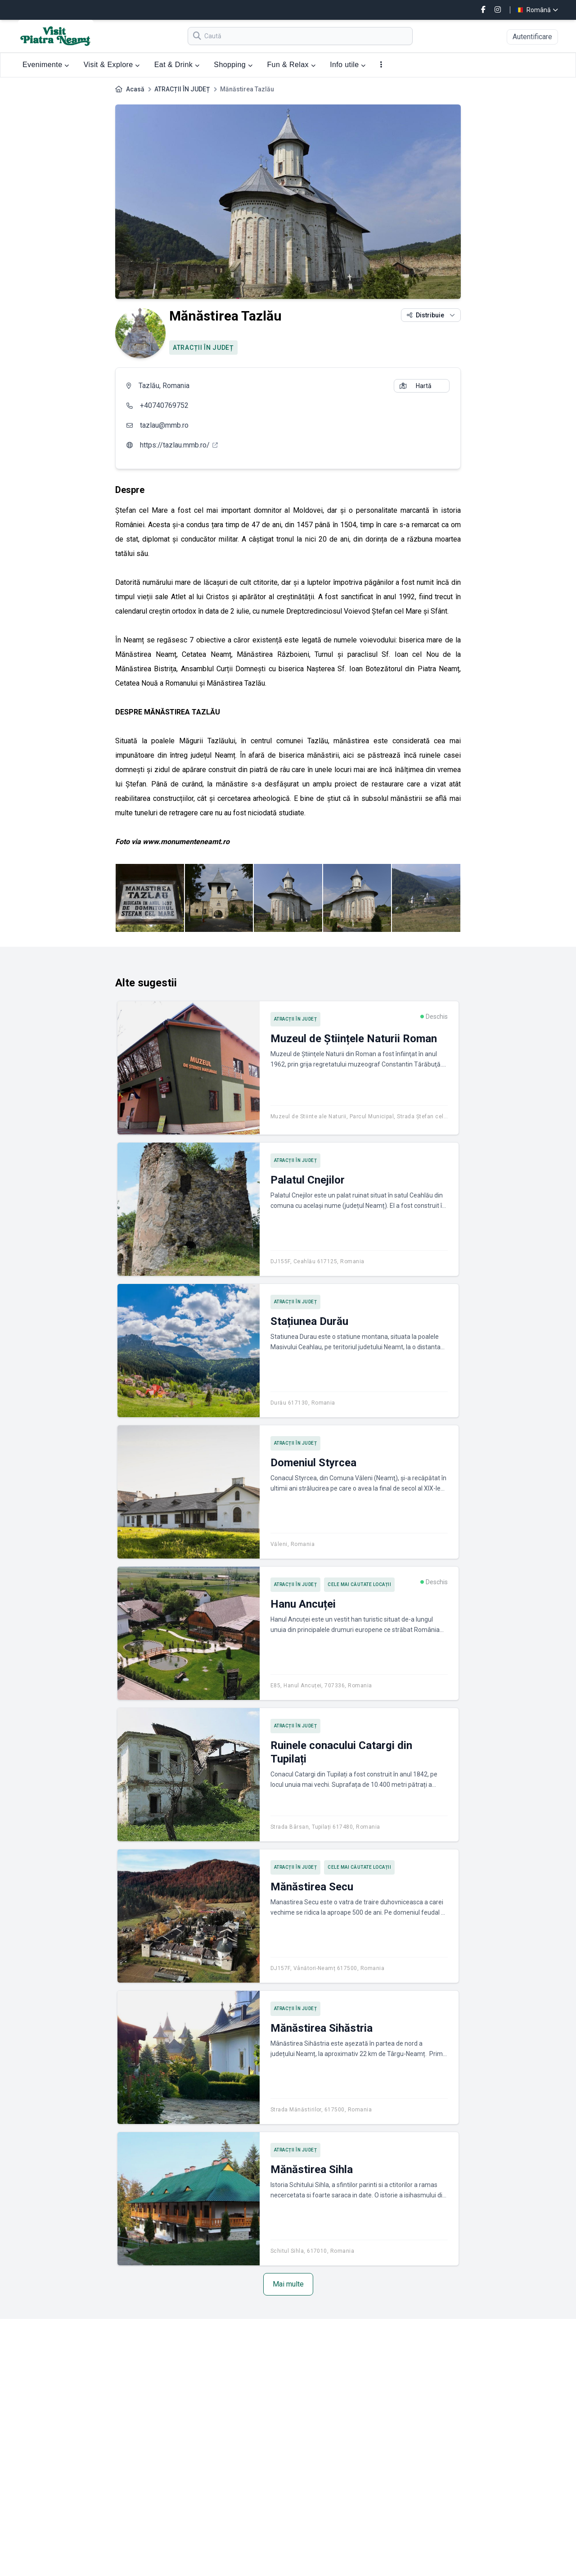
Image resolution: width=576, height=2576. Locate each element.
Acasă (135, 89)
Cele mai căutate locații (359, 1584)
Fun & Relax (291, 64)
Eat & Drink (177, 64)
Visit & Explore (112, 64)
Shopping (233, 64)
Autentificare (532, 36)
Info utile (348, 64)
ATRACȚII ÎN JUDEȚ (182, 89)
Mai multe (288, 2284)
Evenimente (45, 64)
